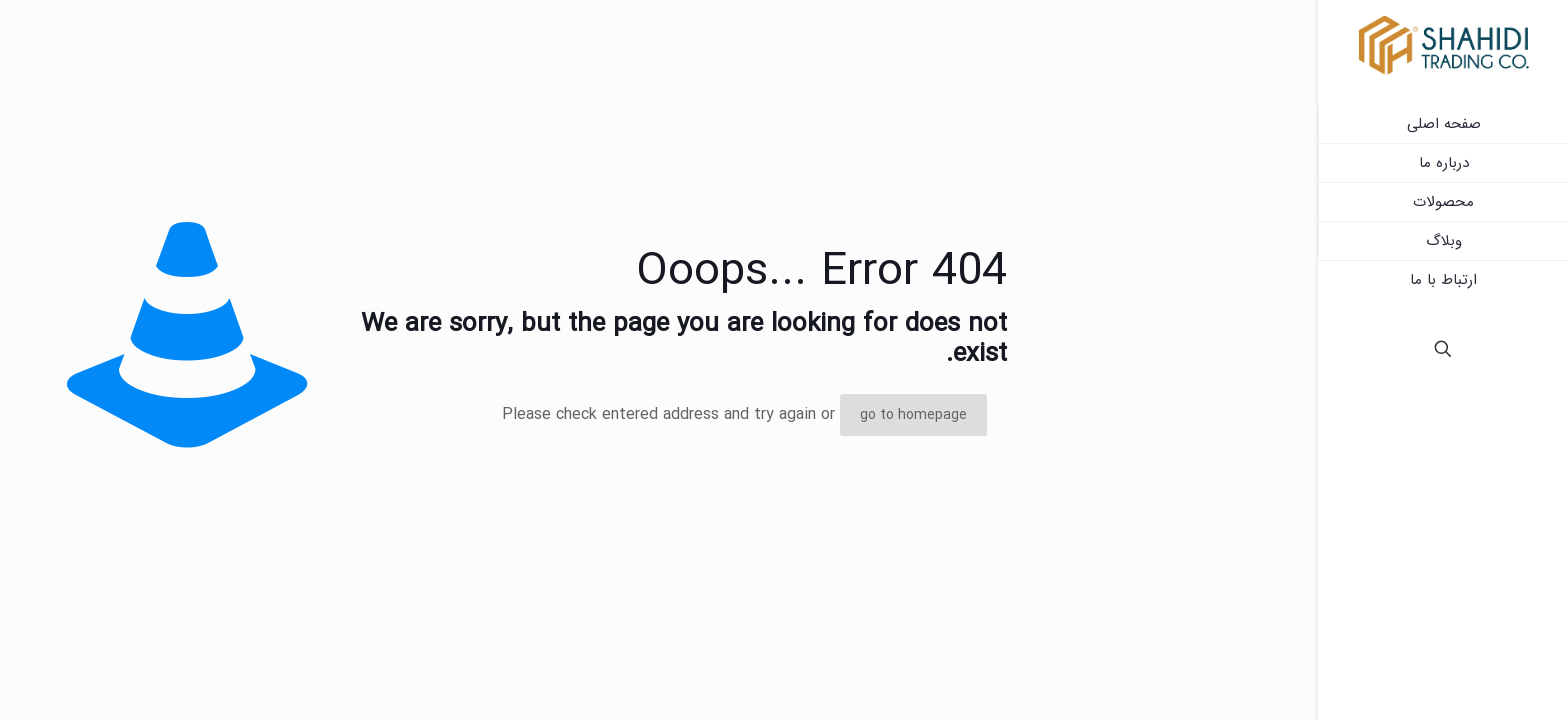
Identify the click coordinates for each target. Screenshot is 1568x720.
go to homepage (913, 415)
